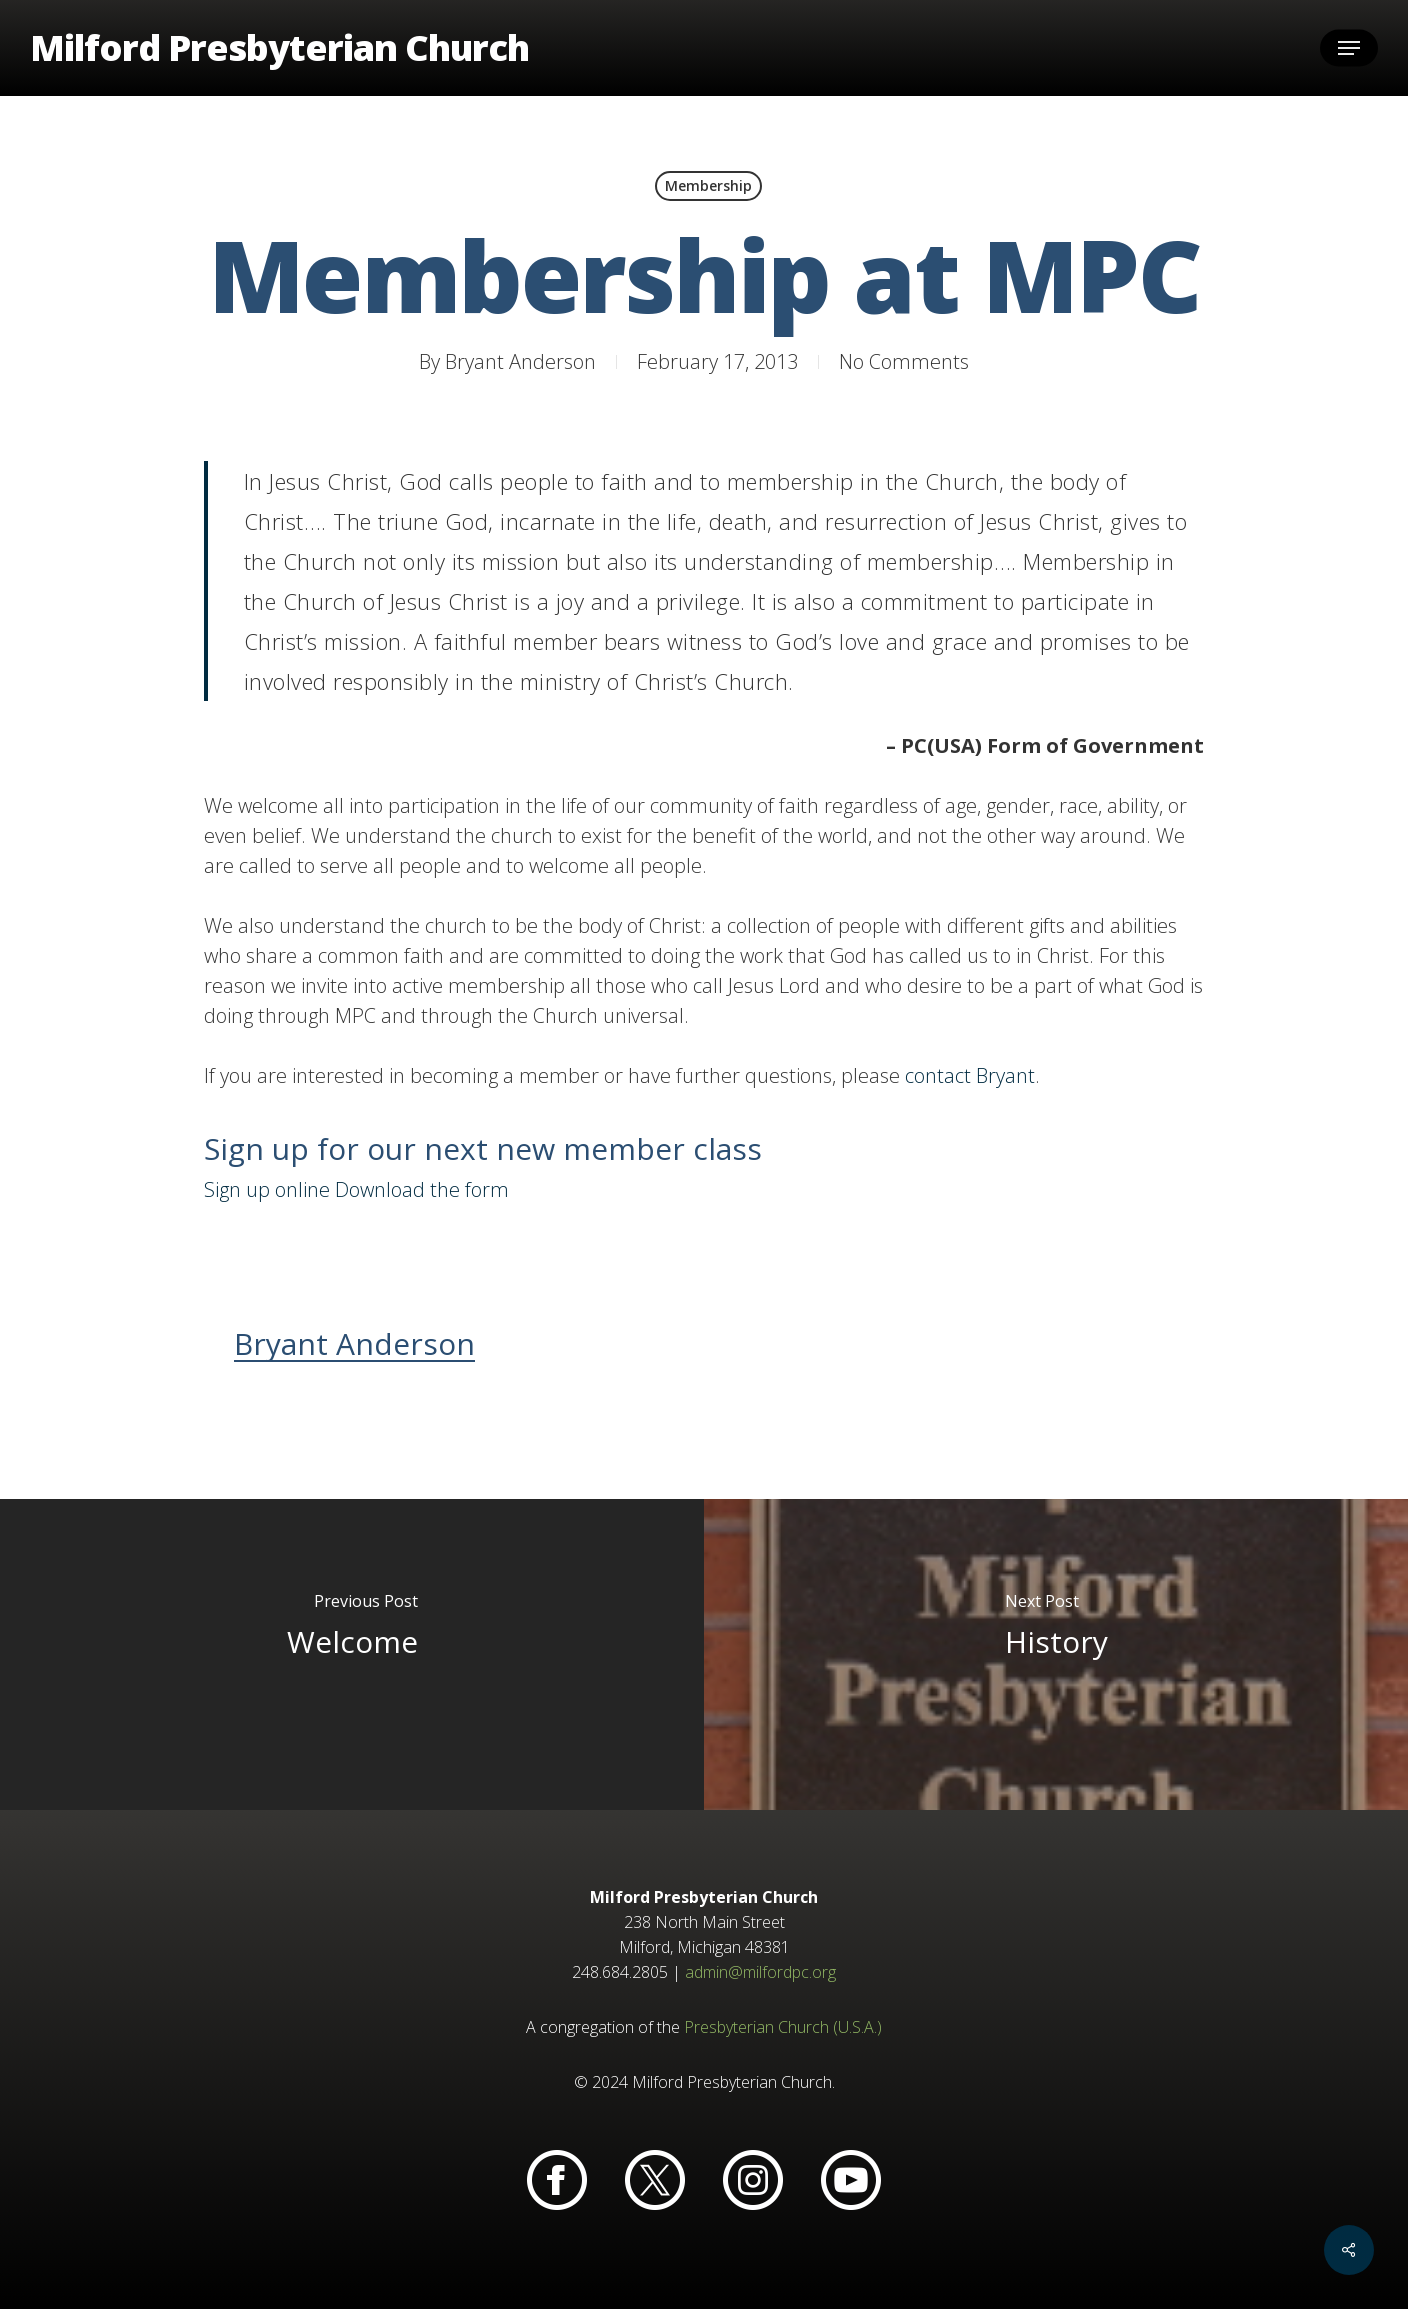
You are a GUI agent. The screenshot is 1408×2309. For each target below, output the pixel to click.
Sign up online (267, 1189)
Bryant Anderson (520, 361)
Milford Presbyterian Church (279, 48)
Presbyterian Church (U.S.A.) (783, 2027)
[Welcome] (352, 1654)
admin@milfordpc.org (760, 1972)
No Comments (904, 361)
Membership (708, 185)
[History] (1056, 1654)
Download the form (422, 1189)
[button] (1349, 48)
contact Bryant (970, 1075)
